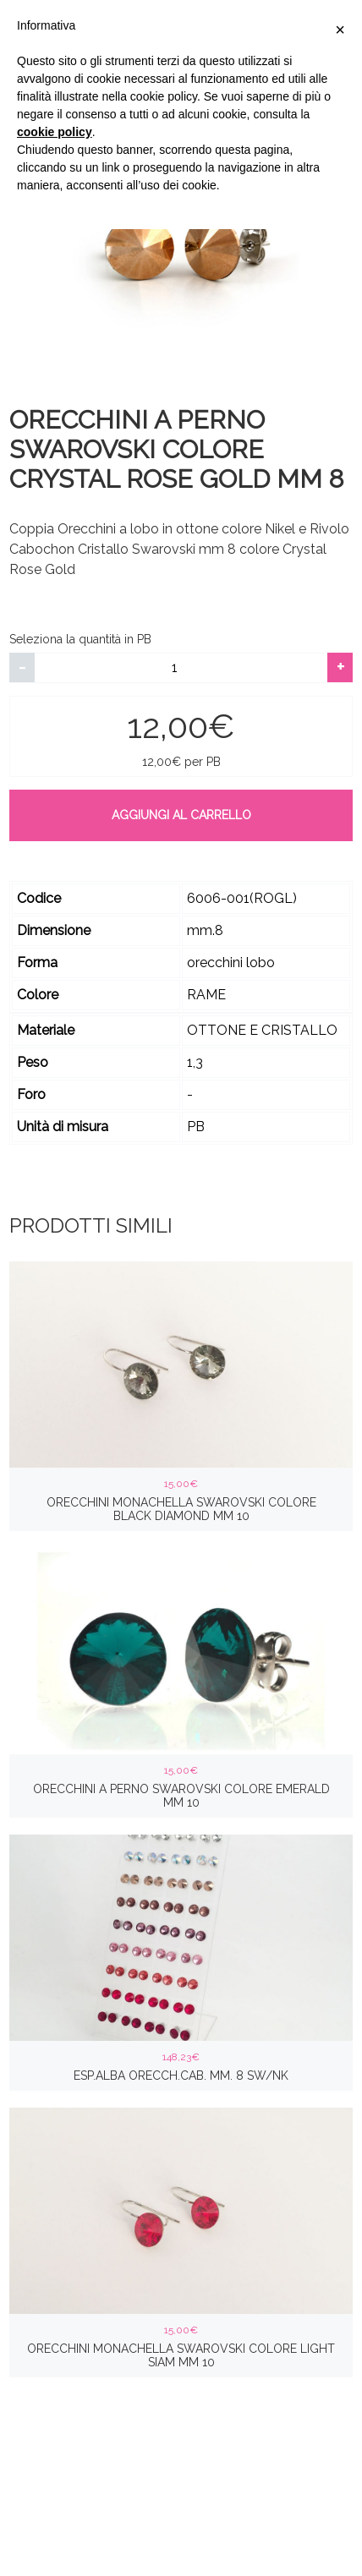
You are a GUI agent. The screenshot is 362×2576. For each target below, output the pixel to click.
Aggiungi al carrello (181, 815)
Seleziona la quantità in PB (80, 639)
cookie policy (54, 132)
